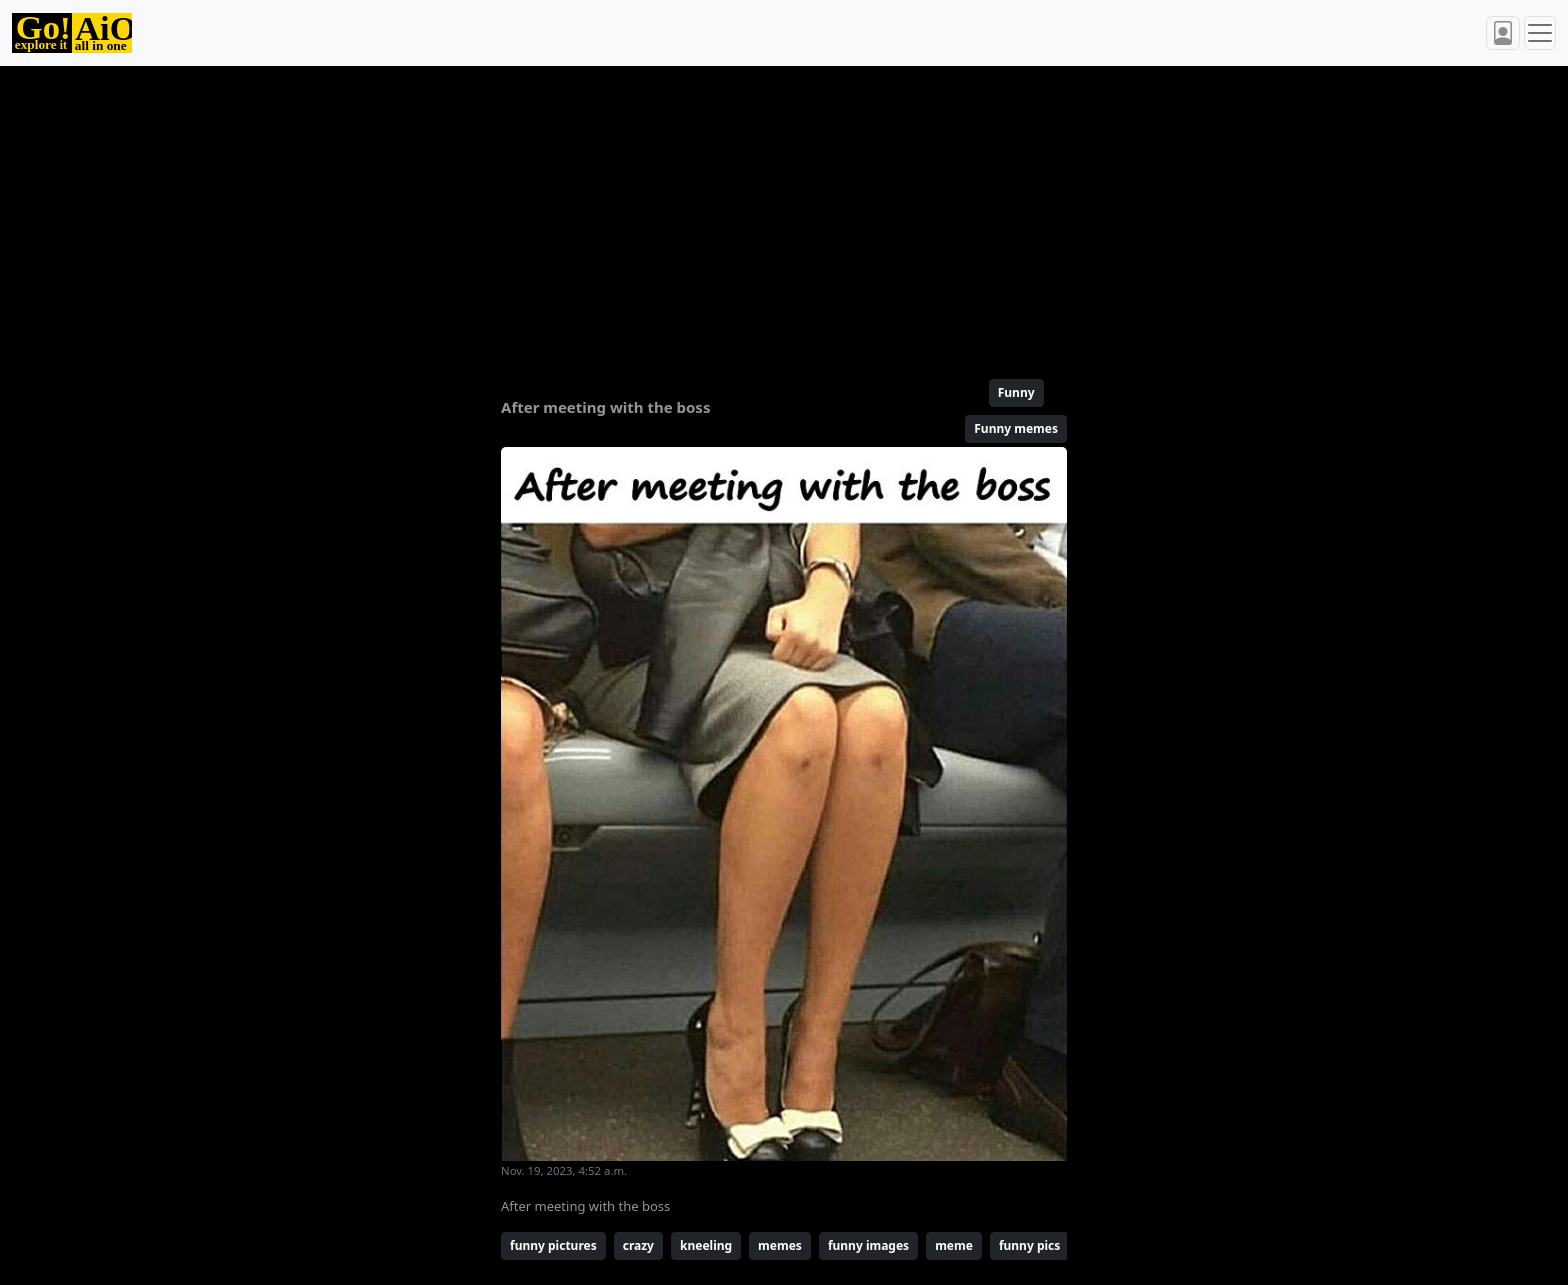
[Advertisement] (736, 214)
